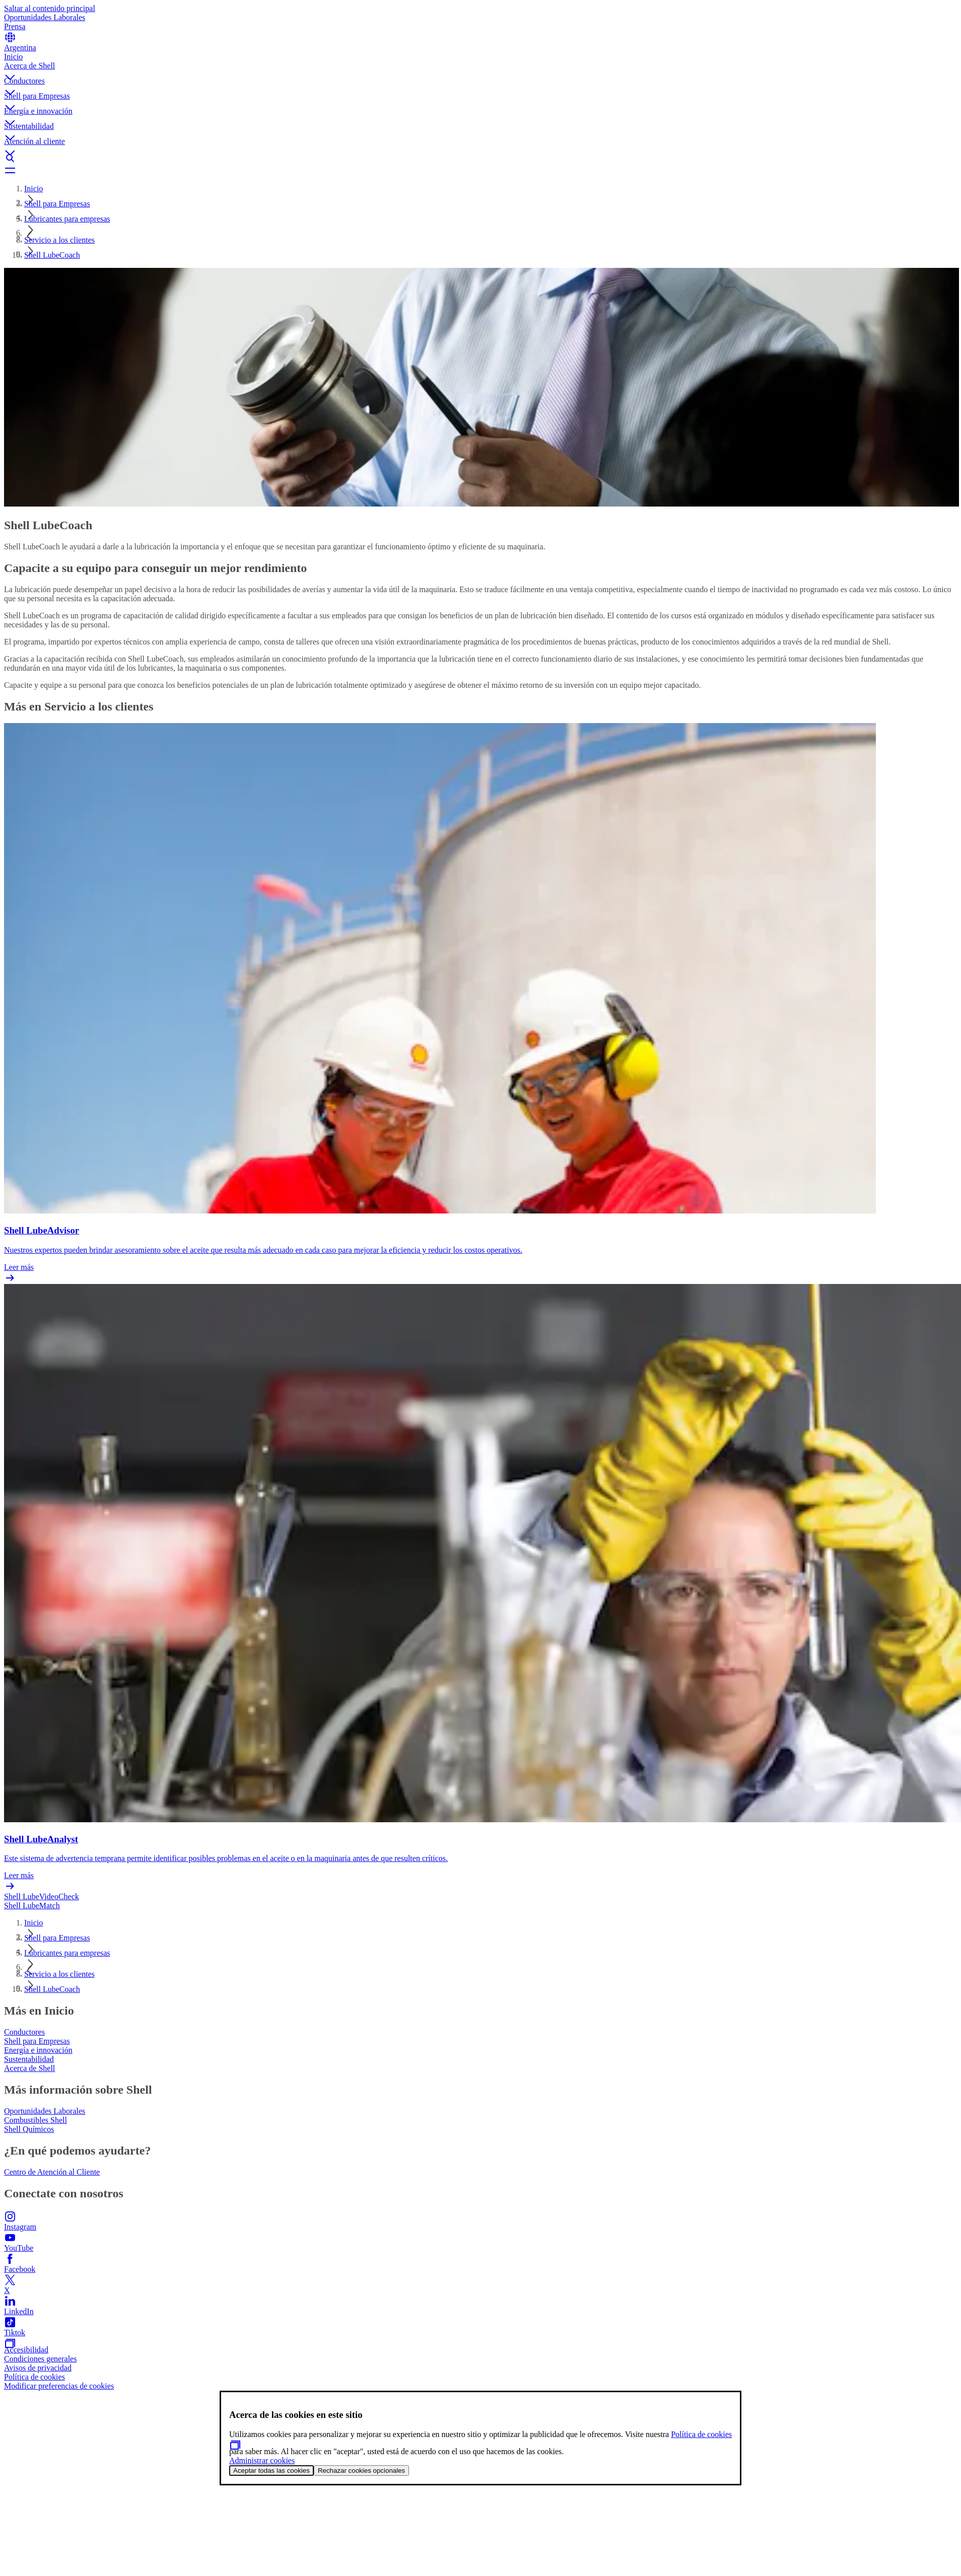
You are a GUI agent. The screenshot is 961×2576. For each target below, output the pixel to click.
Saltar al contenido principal (49, 8)
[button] (480, 69)
